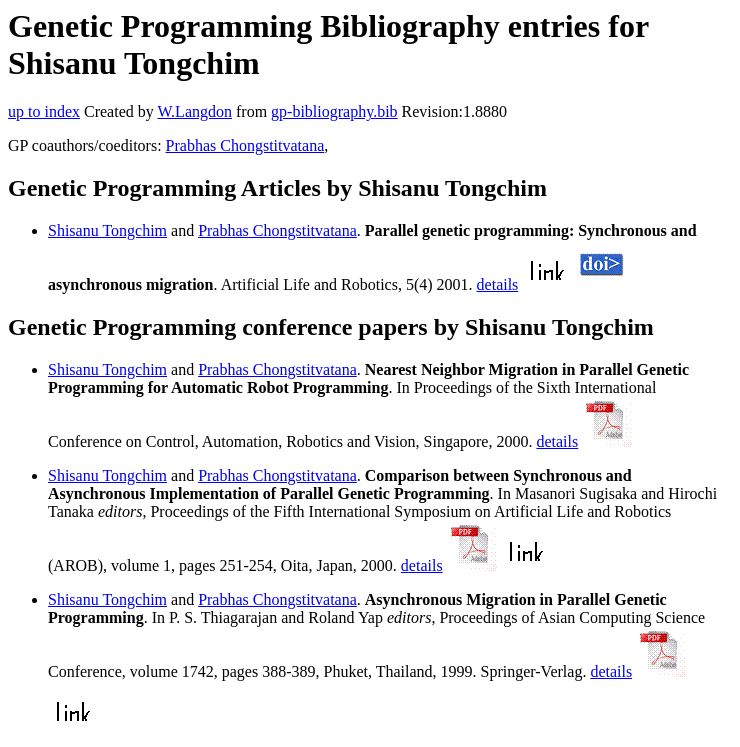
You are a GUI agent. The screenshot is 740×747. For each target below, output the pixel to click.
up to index (44, 111)
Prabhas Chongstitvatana (245, 145)
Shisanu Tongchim (107, 230)
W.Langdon (194, 111)
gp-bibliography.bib (334, 111)
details (498, 284)
